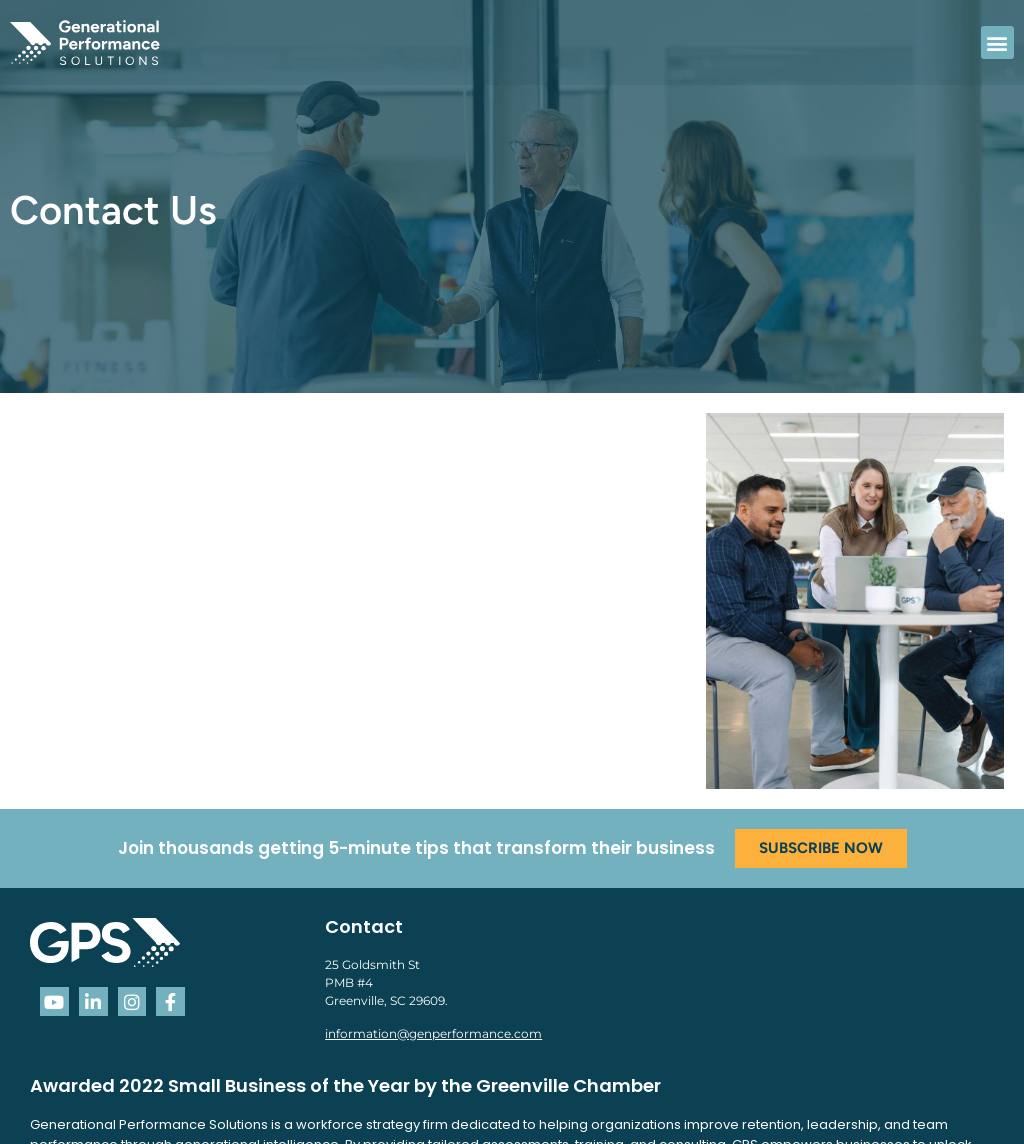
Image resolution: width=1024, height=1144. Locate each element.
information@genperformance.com (433, 1033)
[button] (997, 42)
